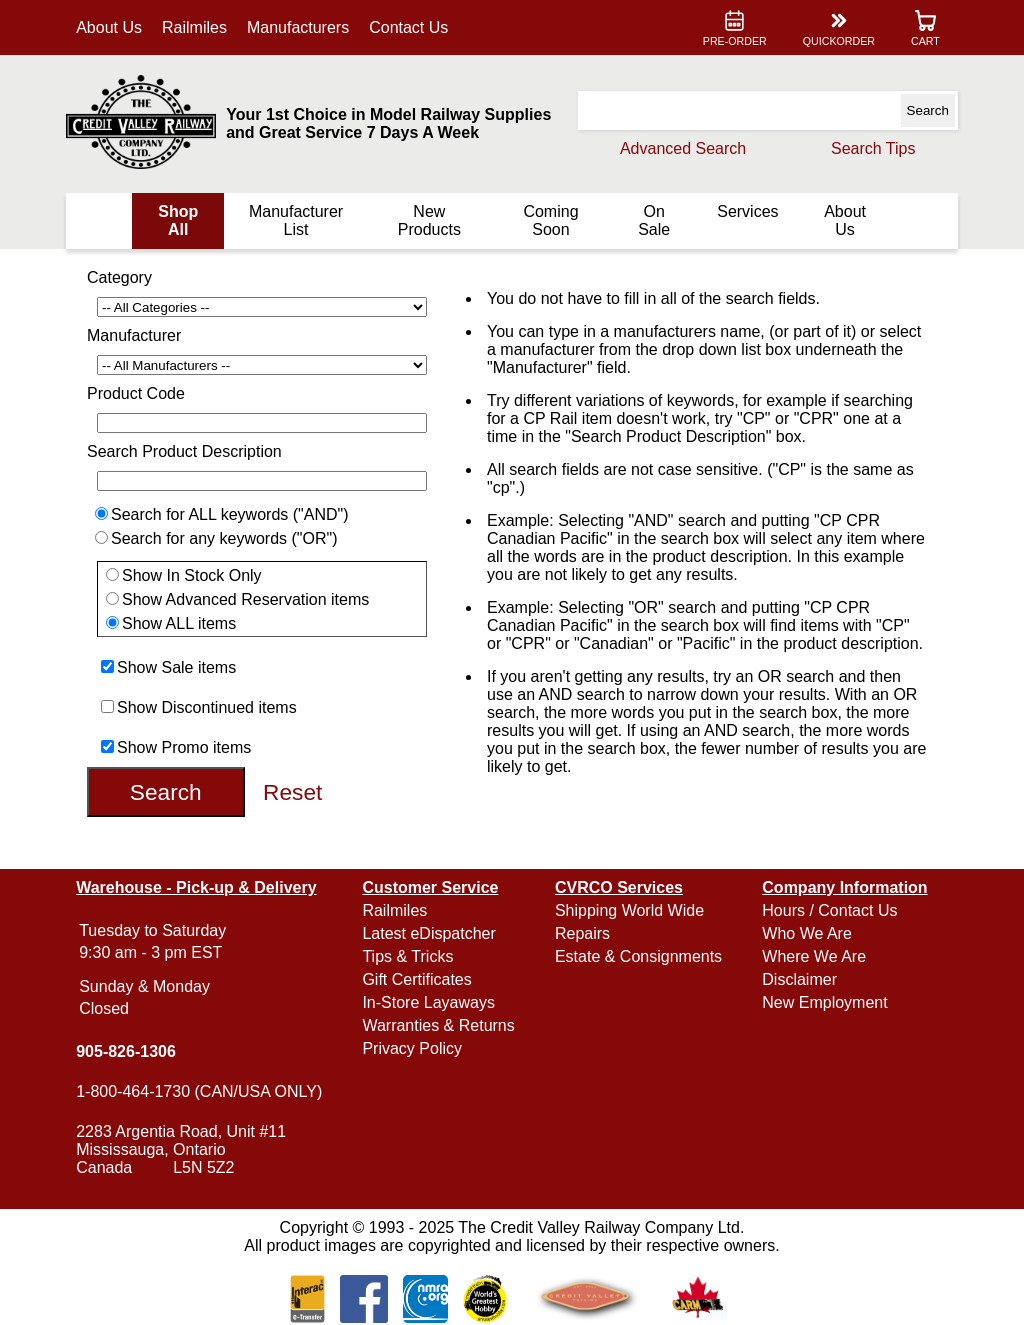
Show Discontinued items (207, 707)
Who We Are (807, 933)
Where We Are (814, 956)
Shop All (178, 220)
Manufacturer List (296, 220)
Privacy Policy (412, 1048)
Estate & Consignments (638, 956)
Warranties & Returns (438, 1025)
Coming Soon (550, 220)
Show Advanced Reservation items (245, 599)
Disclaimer (799, 979)
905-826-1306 (126, 1051)
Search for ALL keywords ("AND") (230, 514)
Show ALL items (179, 623)
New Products (429, 220)
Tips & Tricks (407, 956)
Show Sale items (176, 667)
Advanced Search (683, 148)
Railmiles (194, 27)
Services (747, 211)
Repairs (582, 933)
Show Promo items (184, 747)
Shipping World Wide (629, 910)
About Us (109, 27)
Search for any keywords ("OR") (224, 538)
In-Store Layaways (428, 1002)
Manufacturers (298, 27)
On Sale (654, 220)
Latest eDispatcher (428, 933)
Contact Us (408, 27)
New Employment (824, 1002)
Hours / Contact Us (829, 910)
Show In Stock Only (192, 575)
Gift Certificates (416, 979)
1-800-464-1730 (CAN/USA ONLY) (199, 1091)
